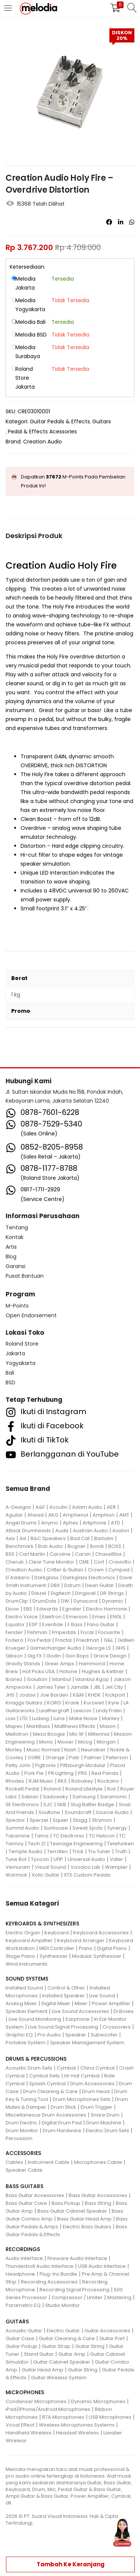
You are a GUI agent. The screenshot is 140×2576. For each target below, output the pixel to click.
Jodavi (27, 1694)
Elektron (52, 1616)
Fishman (37, 1632)
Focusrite (109, 1632)
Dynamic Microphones (98, 2401)
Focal (87, 1632)
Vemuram (18, 1867)
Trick (78, 1851)
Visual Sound (50, 1867)
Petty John (18, 1765)
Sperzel (38, 1820)
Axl (22, 1538)
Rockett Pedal (22, 1788)
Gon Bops (77, 1655)
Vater (116, 1859)
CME (84, 1561)
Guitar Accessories (107, 2330)
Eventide (52, 1624)
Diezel (38, 1593)
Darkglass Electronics (89, 1577)
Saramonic (113, 1796)
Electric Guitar (63, 2330)
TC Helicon (102, 1835)
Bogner (76, 1546)
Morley (14, 1749)
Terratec (57, 1851)
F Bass (75, 1624)
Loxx (10, 1718)
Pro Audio (49, 2034)
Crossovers (117, 2026)
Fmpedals (64, 1632)
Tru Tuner (99, 1851)
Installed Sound (24, 1987)
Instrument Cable (48, 2162)
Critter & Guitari (65, 1569)
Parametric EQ (23, 2305)
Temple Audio (26, 1851)
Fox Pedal (39, 1640)
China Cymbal (97, 2067)
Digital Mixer (55, 2003)
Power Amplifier (111, 2003)
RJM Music (41, 1781)
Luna (59, 1718)
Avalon (120, 1530)
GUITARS (17, 2321)
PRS (82, 1773)
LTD (24, 1718)
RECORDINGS (23, 2249)
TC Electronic (68, 1835)
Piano (86, 1948)
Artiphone (94, 1522)
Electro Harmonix (106, 1608)
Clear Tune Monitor (51, 1561)
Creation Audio (42, 441)
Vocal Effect (20, 2424)
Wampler (116, 1867)
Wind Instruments (26, 1963)
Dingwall (85, 1593)
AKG (53, 1514)
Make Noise (83, 1718)
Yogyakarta (20, 1363)
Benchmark (20, 1546)
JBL (97, 1687)
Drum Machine (103, 2122)
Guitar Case (20, 2338)
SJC (48, 1804)
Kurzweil (94, 1702)
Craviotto (120, 1561)
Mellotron (17, 1734)
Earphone (78, 2019)
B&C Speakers (48, 1538)
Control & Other (66, 1987)
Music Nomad (43, 1749)
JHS (10, 1694)
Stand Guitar (39, 2354)
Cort (99, 1561)
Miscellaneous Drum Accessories (46, 2114)
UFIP (58, 1859)
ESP (33, 1624)
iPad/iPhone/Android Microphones (48, 2409)
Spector (15, 1820)
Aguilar (14, 1514)
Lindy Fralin (109, 1710)
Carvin (83, 1554)
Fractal (63, 1640)
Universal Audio (86, 1859)
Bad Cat (80, 1538)
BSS (10, 1554)
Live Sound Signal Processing (63, 2026)
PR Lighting (61, 1773)
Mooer (65, 1741)
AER (111, 1507)
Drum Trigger (96, 2107)
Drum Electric (21, 2122)
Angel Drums (21, 1522)
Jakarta (15, 1353)
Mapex (14, 1726)
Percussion (19, 2138)
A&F (40, 1507)
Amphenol (75, 1514)
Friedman (87, 1640)
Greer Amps (59, 1663)
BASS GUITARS (24, 2186)
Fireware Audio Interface (77, 2258)
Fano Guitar (101, 1624)
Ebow (12, 1608)
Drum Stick (63, 2107)
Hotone (68, 1671)
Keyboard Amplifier (29, 1940)
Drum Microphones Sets (82, 2099)
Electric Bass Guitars (87, 2226)
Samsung (84, 1796)
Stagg (80, 1820)
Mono (46, 1741)
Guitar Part (112, 2338)
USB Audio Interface (102, 2266)
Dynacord (85, 1601)
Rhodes (15, 1781)
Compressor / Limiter (77, 2297)
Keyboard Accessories (101, 1932)
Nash (70, 1749)
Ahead (35, 1514)
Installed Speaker (63, 1995)
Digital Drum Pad (62, 2122)
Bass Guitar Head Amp (84, 2218)
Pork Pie (34, 1773)
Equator (15, 1624)
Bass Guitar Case (26, 2203)
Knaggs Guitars (24, 1702)
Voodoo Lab (85, 1867)
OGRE (34, 1757)
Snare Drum (105, 2114)
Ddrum (72, 1585)
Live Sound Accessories (80, 2011)
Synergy (117, 1827)
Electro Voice (22, 1616)
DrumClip (17, 1601)
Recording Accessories (49, 2281)
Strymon (102, 1820)
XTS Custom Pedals (87, 1874)
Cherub (15, 1561)
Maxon (108, 1726)
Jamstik (79, 1687)
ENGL (116, 1616)
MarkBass (38, 1726)
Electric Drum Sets (107, 2130)
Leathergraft (54, 1710)
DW (65, 1601)
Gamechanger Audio (55, 1648)
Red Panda (104, 1773)
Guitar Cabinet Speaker (61, 2361)
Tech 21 (37, 1843)
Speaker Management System (87, 2042)
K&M (78, 1694)
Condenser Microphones (36, 2401)
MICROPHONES (25, 2392)
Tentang (17, 1227)
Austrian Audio (90, 1530)
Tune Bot (16, 1859)
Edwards (47, 1608)
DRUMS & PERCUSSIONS (36, 2059)
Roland (52, 1788)
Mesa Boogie (49, 1734)
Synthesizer (54, 1956)
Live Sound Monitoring (35, 2019)
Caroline (60, 1554)
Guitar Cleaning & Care (67, 2338)
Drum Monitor (22, 2130)
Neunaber (93, 1749)
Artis (11, 1247)
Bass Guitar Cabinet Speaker (72, 2211)
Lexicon (82, 1710)
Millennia (98, 1734)
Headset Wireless (77, 2432)
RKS (62, 1781)
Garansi (15, 1266)
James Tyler (51, 1687)
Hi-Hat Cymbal (82, 2075)
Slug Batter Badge (92, 1804)
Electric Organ (23, 1932)
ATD (115, 1522)
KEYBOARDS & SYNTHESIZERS (42, 1923)
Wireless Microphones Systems (77, 2424)
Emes (99, 1616)
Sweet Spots (87, 1827)
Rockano (108, 1781)
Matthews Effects (75, 1726)
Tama (41, 1835)
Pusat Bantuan (25, 1276)
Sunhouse (56, 1827)
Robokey (82, 1781)
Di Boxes (123, 2011)
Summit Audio (22, 1827)
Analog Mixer (21, 2003)
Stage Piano (20, 1956)
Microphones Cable (98, 2162)
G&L (108, 1640)
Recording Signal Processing (74, 2289)
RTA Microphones (63, 2417)
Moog (85, 1741)
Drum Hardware (62, 2130)
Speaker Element (26, 2011)
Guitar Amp (71, 2354)
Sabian (29, 1796)
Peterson (117, 1757)
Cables (14, 2162)
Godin (53, 1655)
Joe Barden (54, 1694)
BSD (10, 1382)
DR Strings (112, 1593)
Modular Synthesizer (96, 1956)
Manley (110, 1718)
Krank (72, 1702)
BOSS (114, 1546)
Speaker (75, 2034)
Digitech (61, 1593)
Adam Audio (87, 1507)
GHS (120, 1648)
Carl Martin (32, 1554)
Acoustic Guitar (24, 2330)
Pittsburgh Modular (83, 1765)
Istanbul (61, 1679)
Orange (55, 1757)
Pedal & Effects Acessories (42, 431)
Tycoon (40, 1859)
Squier (60, 1820)
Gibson (14, 1655)
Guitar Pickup (21, 2346)
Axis (10, 1538)
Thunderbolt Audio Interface (40, 2266)
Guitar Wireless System (59, 2377)
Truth (121, 1851)
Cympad (119, 1569)
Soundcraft (78, 1812)
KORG (54, 1702)
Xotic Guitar (45, 1874)
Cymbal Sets (44, 2075)
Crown (96, 1569)
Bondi (97, 1546)
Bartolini (103, 1538)
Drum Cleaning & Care (50, 2091)
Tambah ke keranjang (71, 2564)
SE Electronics (22, 1804)
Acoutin (58, 1507)
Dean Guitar (99, 1585)
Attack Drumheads (28, 1530)
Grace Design (110, 1655)
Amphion (104, 1514)
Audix (61, 1530)
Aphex (70, 1522)
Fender (14, 1632)
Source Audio (112, 1812)
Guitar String (90, 2346)
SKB (61, 1804)
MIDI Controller (56, 1948)
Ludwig (40, 1718)
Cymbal (66, 2067)
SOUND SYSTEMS (27, 1978)
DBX (55, 1585)
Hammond (92, 1663)
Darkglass (46, 1577)
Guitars (101, 421)
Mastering (119, 2297)
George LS (98, 1648)
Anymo (49, 1522)
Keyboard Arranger (81, 1940)
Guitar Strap (56, 2346)
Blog (11, 1256)
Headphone (20, 2274)
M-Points (17, 1305)
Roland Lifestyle (84, 1788)
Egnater (71, 1608)
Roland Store (22, 1343)
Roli (111, 1788)
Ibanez (14, 1679)
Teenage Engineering (76, 1843)
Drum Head (96, 2091)
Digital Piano (112, 1948)
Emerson (77, 1616)
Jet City (114, 1687)
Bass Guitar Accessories (35, 2195)
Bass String (98, 2203)
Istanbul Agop (92, 1679)
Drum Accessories (92, 2083)
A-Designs (18, 1507)
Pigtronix (45, 1765)
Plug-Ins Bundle (58, 2274)
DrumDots (44, 1601)
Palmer (93, 1757)
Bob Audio (50, 1546)
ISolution (37, 1679)
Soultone (49, 1812)
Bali (10, 1372)
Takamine (18, 1835)
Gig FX (34, 1655)
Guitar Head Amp (42, 2369)
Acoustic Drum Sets (29, 2067)
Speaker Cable (24, 2170)
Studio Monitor (62, 2305)
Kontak (15, 1237)
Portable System (26, 2042)
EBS (28, 1608)
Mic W (76, 1734)
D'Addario (18, 1577)
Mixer (81, 2003)
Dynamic (112, 1601)
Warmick (16, 1874)
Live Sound (102, 1995)
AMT (124, 1514)
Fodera (14, 1640)
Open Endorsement (31, 1315)
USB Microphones (110, 2417)
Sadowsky (55, 1796)
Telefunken (120, 1843)
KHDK (94, 1694)
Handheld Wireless (29, 2432)
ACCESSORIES (23, 2153)
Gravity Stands (23, 1663)
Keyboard (56, 1932)
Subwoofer (104, 2034)
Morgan (106, 1741)
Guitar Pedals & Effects (60, 421)
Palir (74, 1757)
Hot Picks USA (38, 1671)
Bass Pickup (66, 2203)
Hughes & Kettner (103, 1671)
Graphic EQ (19, 2034)
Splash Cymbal (47, 2083)
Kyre (113, 1702)
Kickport (115, 1694)
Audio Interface (24, 2258)
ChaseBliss (108, 1554)
